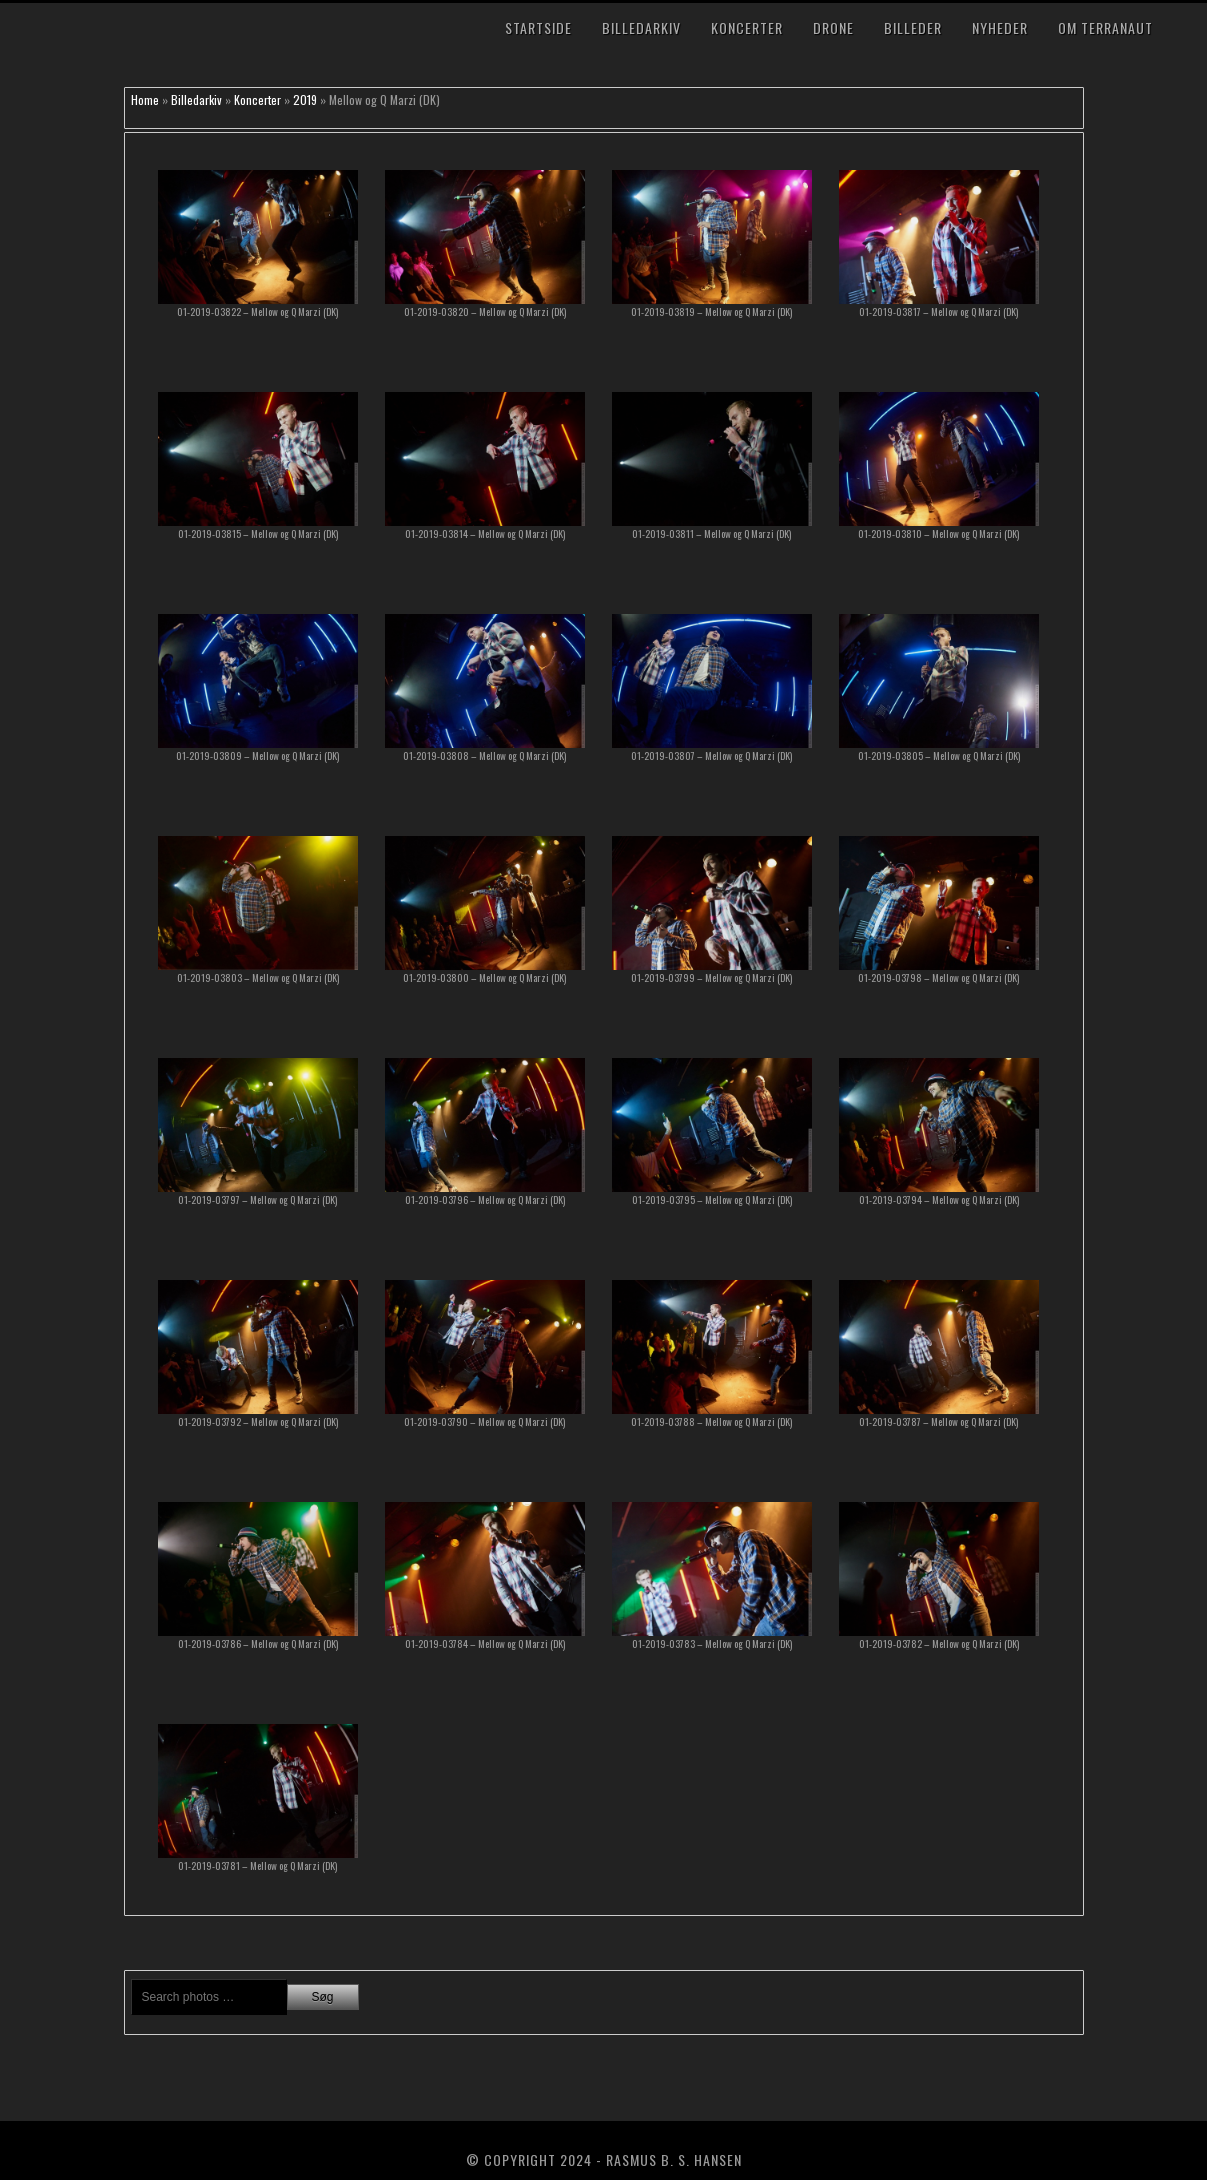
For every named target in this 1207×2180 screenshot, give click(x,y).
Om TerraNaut (1105, 27)
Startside (538, 27)
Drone (833, 27)
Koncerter (747, 27)
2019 (305, 99)
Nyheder (1000, 27)
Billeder (913, 27)
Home (145, 99)
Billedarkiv (641, 27)
